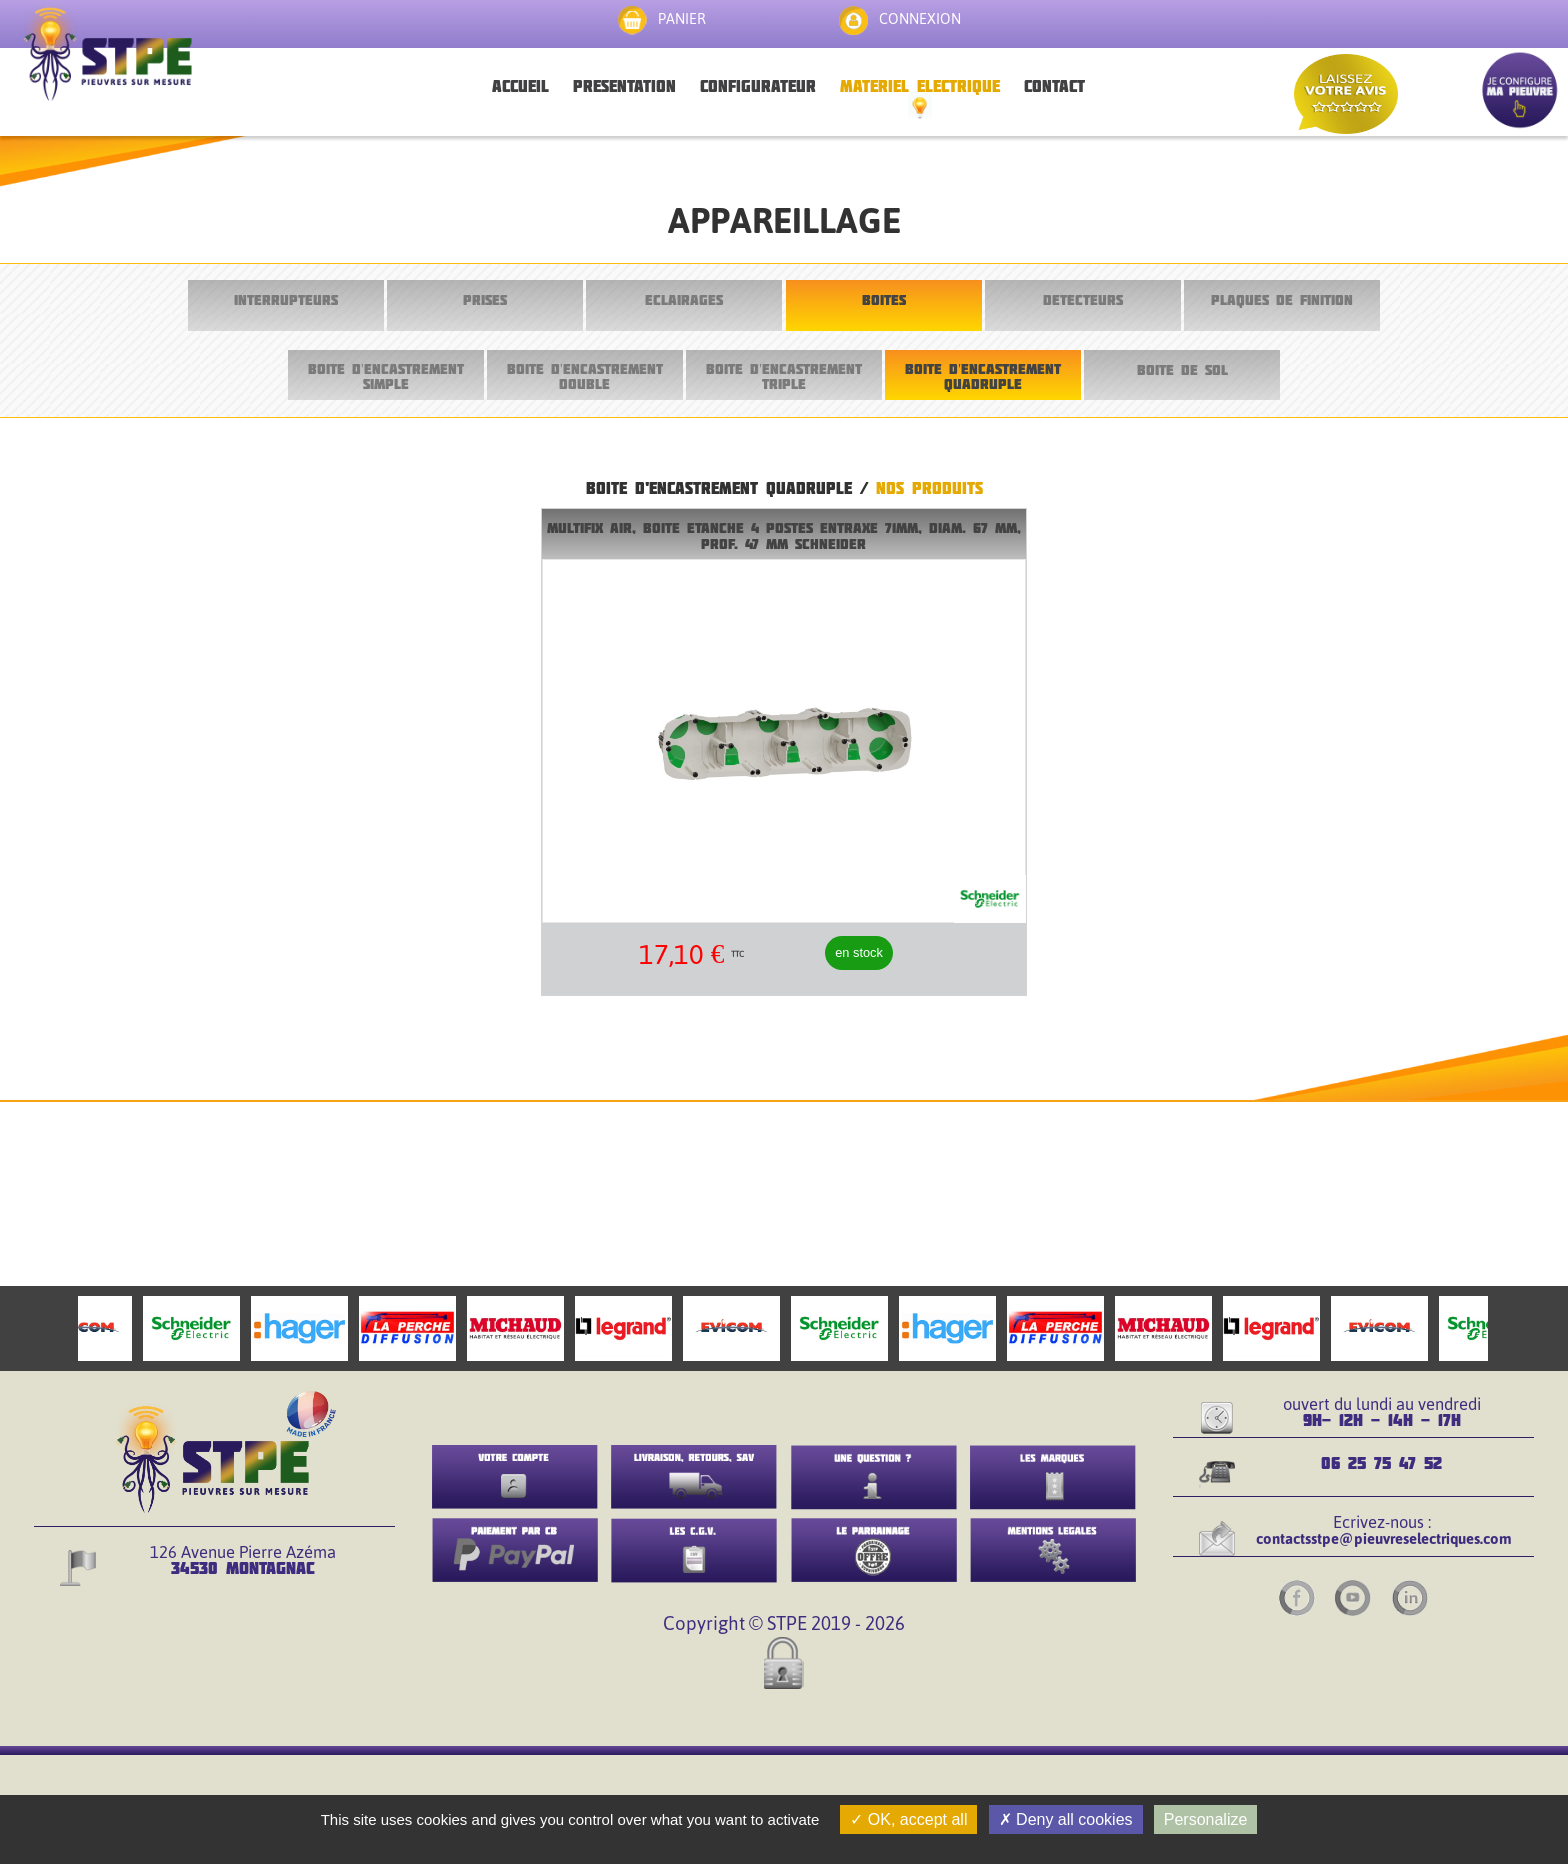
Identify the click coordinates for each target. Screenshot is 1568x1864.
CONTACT (1054, 86)
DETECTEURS (1083, 299)
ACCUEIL (520, 86)
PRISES (485, 299)
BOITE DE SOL (1182, 369)
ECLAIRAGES (684, 299)
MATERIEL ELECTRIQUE (920, 86)
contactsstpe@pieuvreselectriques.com (1384, 1538)
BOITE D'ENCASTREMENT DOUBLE (585, 375)
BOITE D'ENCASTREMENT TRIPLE (784, 375)
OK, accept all (908, 1819)
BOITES (884, 299)
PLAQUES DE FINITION (1282, 299)
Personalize (1206, 1819)
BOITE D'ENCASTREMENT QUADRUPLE (983, 375)
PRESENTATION (624, 86)
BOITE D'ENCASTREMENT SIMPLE (386, 375)
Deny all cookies (1066, 1819)
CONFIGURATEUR (758, 86)
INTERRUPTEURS (286, 299)
